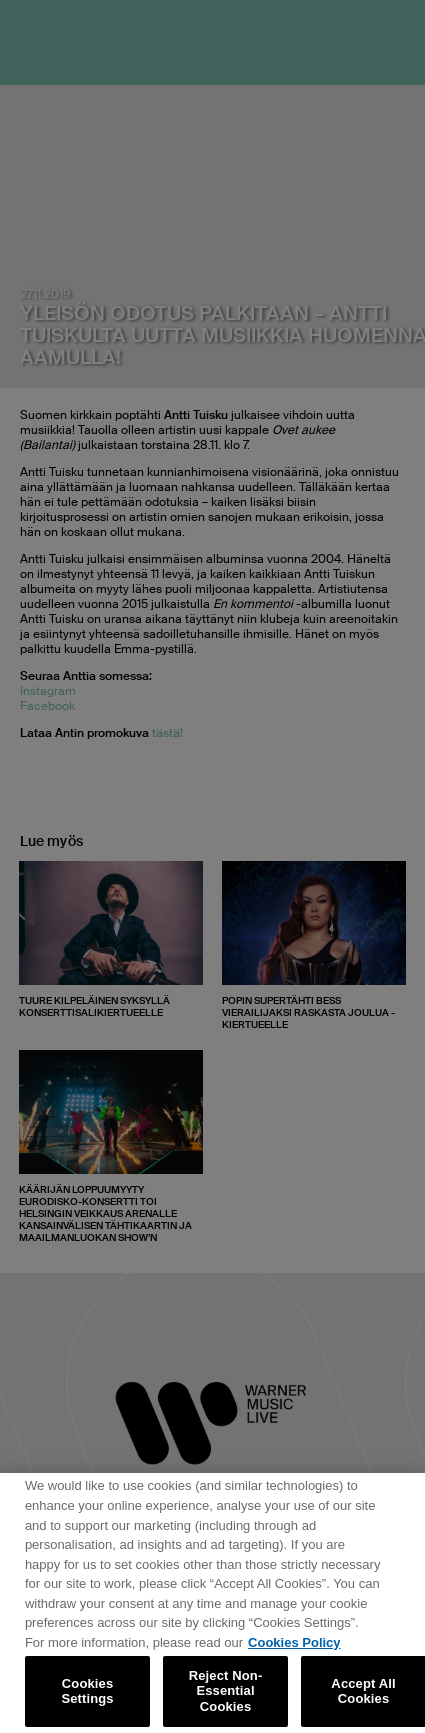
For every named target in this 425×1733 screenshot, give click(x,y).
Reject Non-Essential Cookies (226, 1697)
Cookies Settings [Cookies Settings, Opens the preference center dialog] (87, 1696)
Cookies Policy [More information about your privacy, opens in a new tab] (294, 1647)
